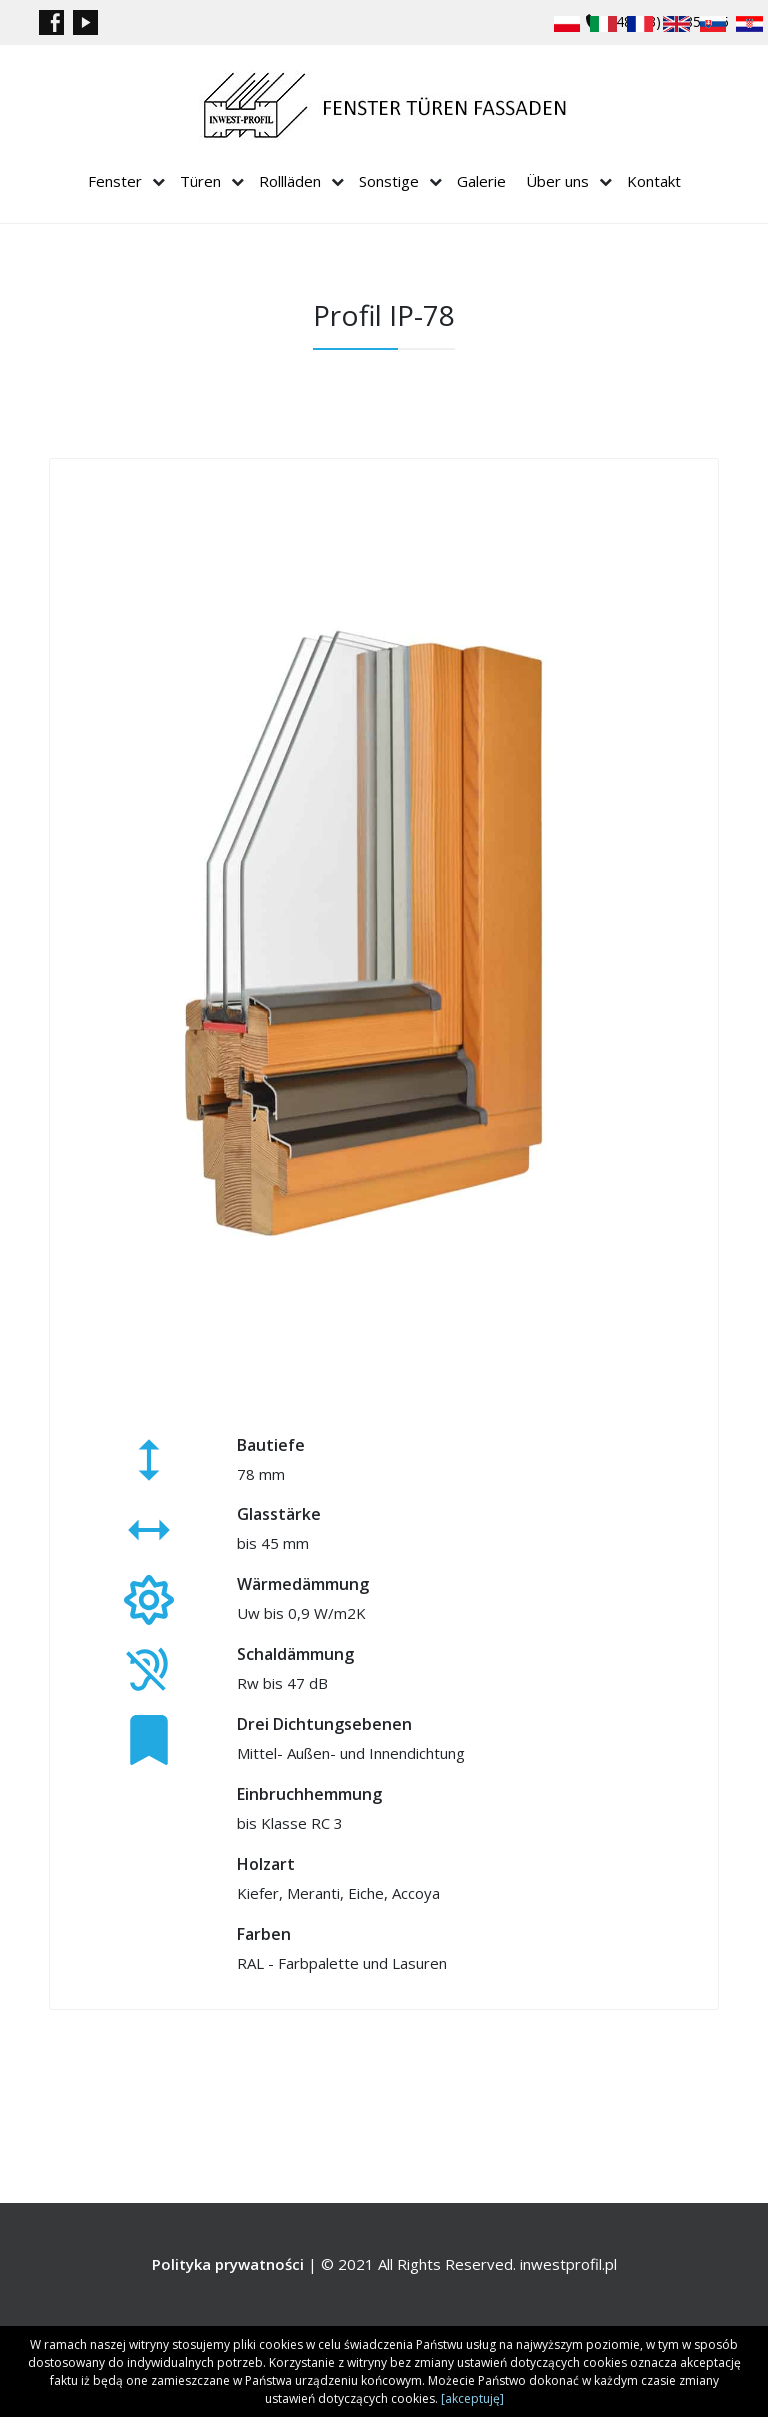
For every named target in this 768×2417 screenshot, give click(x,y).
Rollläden (290, 181)
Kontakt (654, 181)
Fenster (115, 181)
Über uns (557, 181)
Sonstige (389, 181)
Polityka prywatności (228, 2264)
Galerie (481, 181)
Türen (200, 181)
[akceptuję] (472, 2398)
